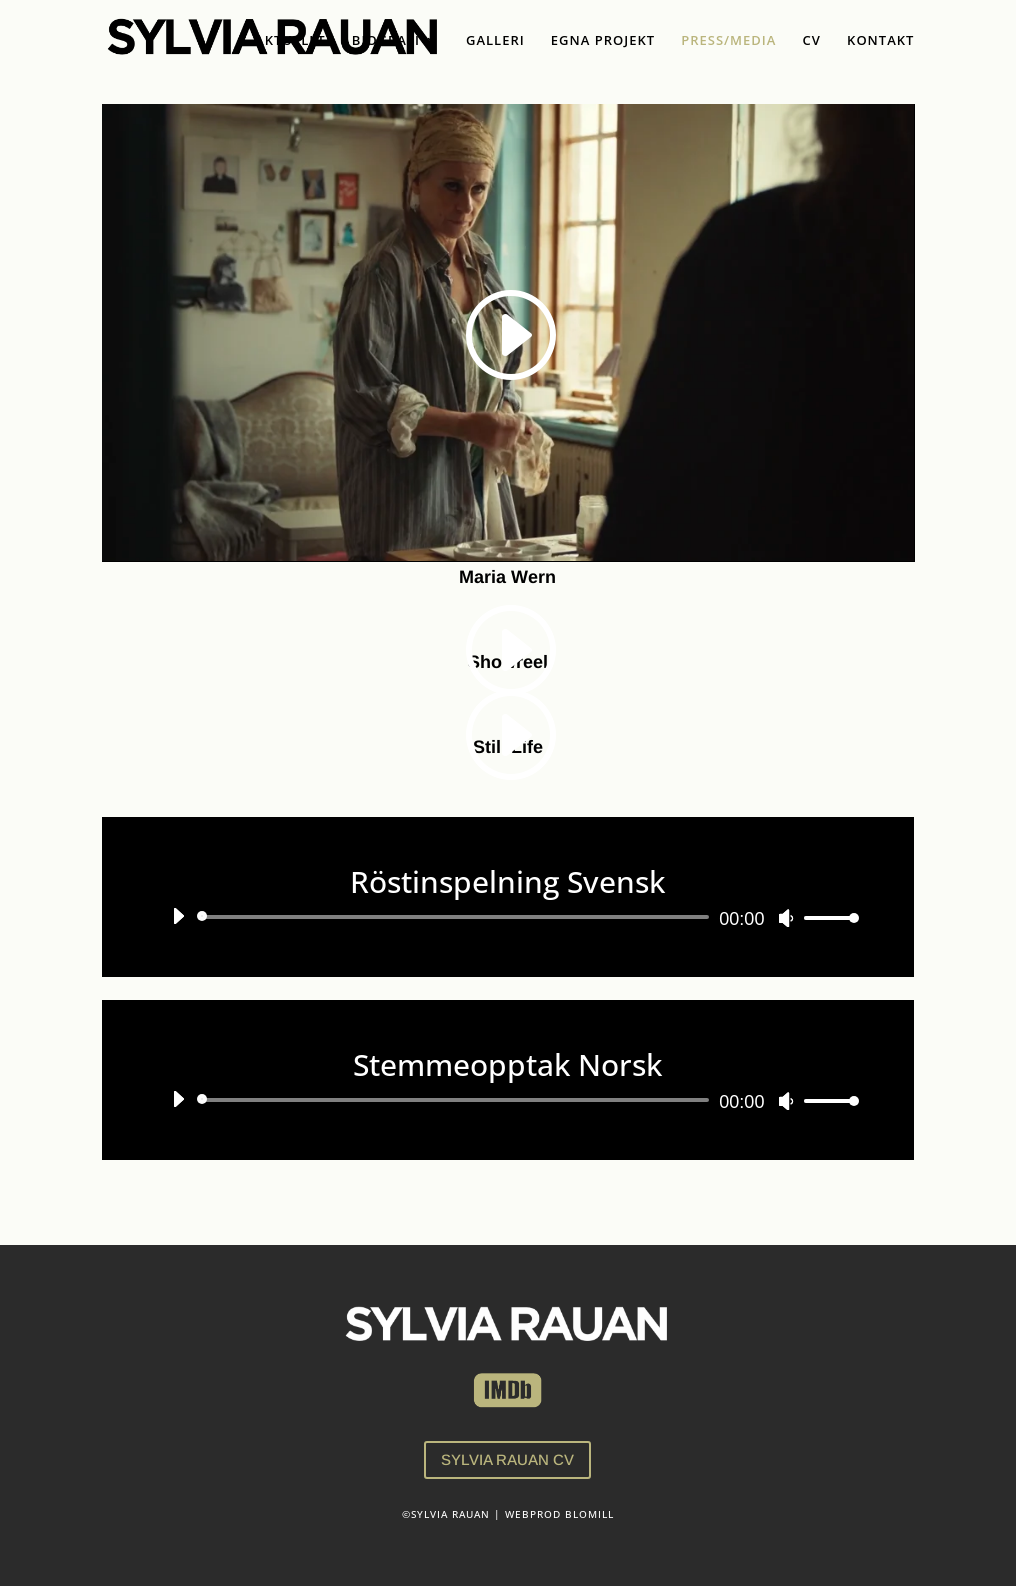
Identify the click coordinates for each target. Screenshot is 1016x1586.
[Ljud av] (786, 918)
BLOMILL (589, 1514)
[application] (508, 917)
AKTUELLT (290, 41)
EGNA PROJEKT (603, 41)
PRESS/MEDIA (728, 41)
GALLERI (495, 41)
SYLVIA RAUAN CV (507, 1459)
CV (812, 41)
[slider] (457, 917)
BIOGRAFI (386, 41)
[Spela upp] (178, 916)
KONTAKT (880, 41)
